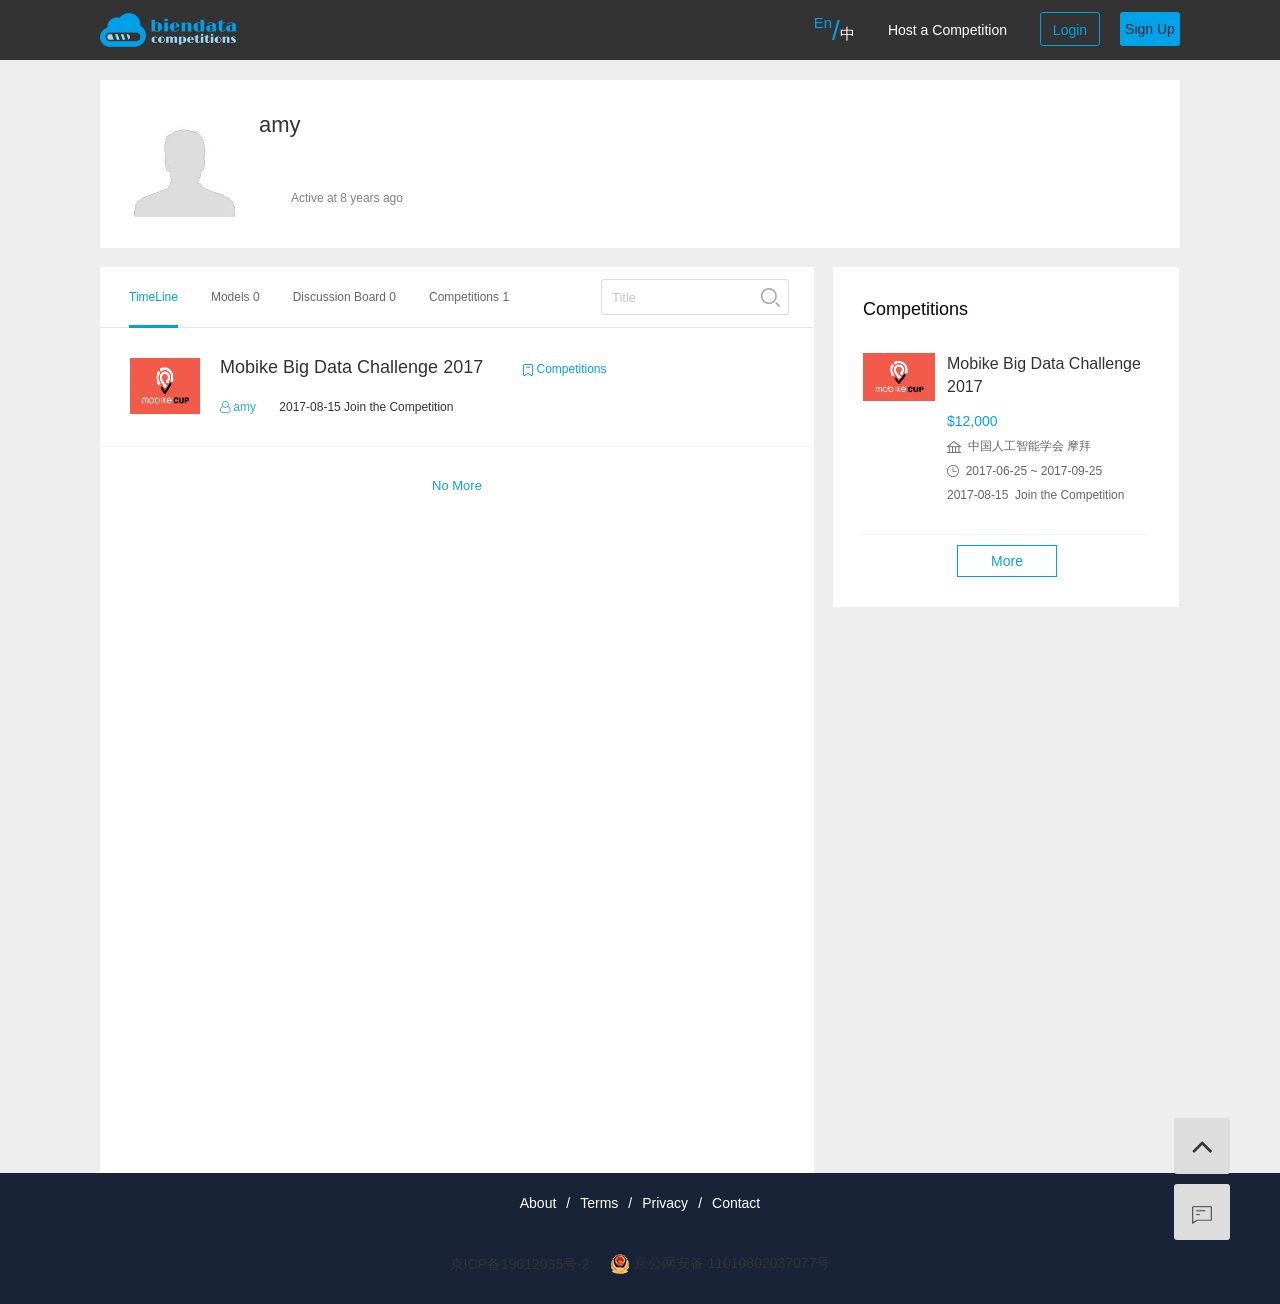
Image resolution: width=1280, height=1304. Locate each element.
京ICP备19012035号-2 (520, 1264)
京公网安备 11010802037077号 (732, 1263)
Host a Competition (947, 30)
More (1007, 561)
